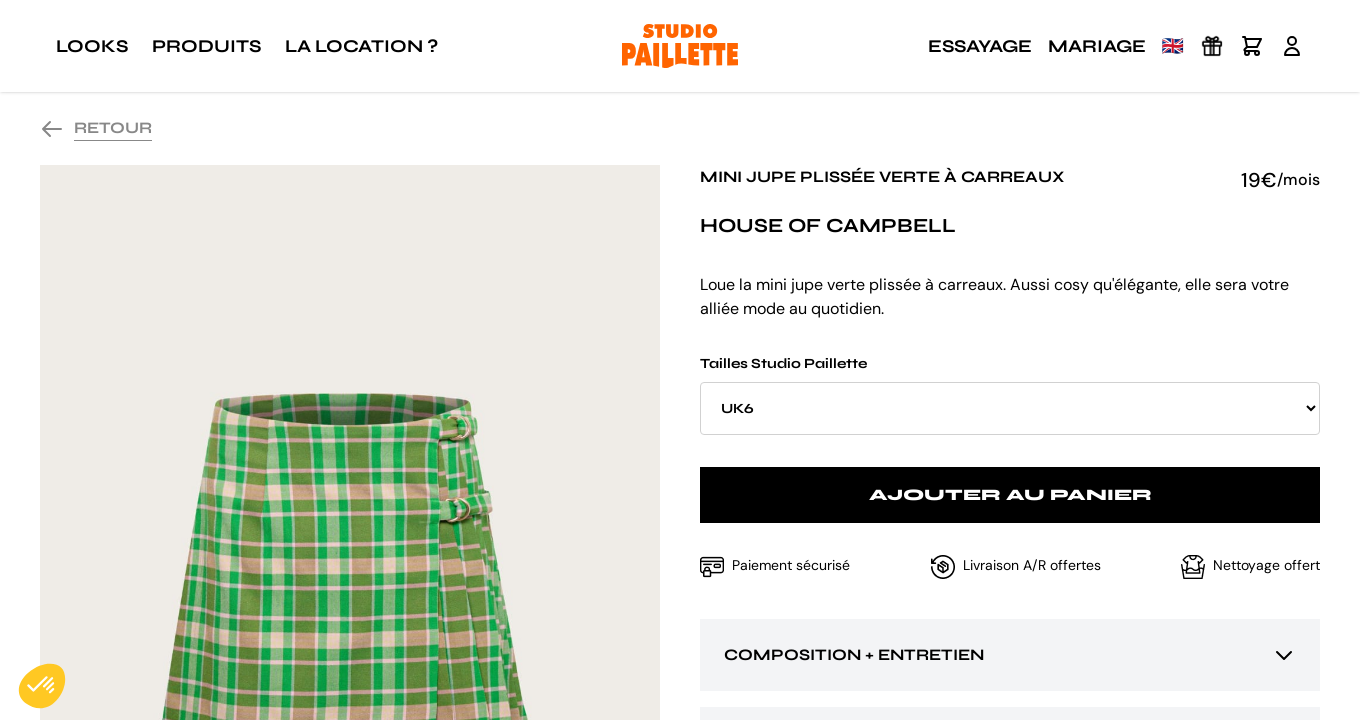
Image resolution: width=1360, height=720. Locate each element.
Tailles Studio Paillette (1010, 395)
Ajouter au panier (1010, 494)
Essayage (980, 46)
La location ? (361, 46)
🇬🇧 (1173, 46)
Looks (92, 46)
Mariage (1097, 46)
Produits (206, 46)
